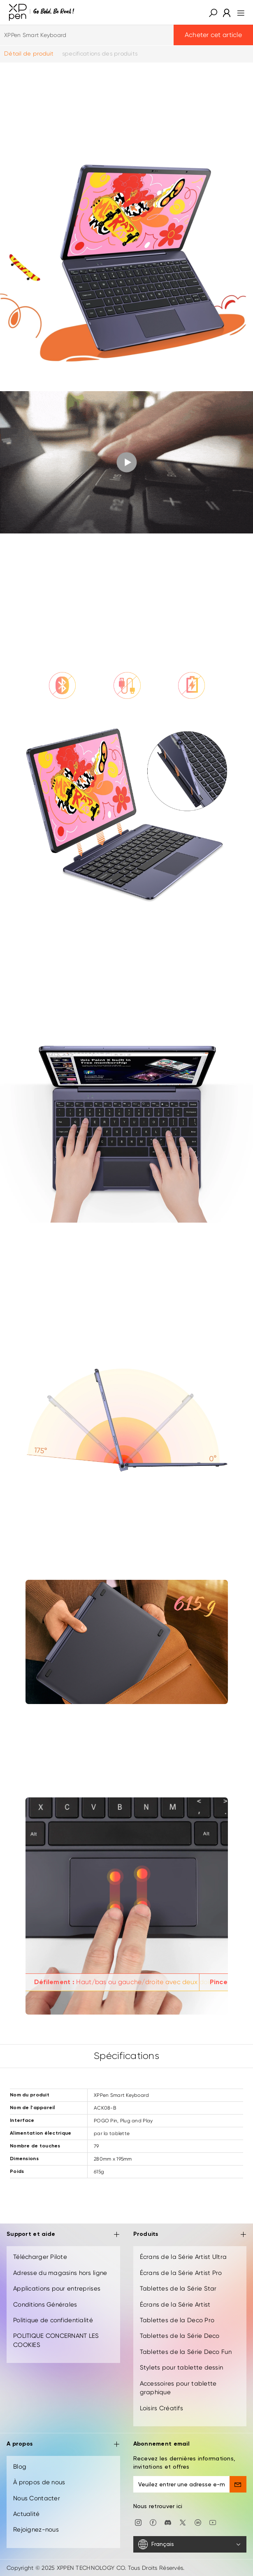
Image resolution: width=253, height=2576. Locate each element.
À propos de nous (39, 2482)
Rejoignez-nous (36, 2529)
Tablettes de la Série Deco (180, 2335)
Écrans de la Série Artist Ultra (183, 2257)
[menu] (238, 12)
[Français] (190, 2544)
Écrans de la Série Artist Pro (181, 2273)
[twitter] (183, 2522)
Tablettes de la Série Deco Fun (186, 2352)
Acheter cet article (213, 35)
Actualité (26, 2514)
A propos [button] (63, 2444)
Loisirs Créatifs (161, 2408)
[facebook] (153, 2522)
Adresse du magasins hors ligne (60, 2273)
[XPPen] (41, 12)
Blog (19, 2466)
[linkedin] (198, 2522)
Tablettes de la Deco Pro (177, 2320)
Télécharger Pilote (40, 2257)
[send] (238, 2484)
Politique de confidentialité (53, 2320)
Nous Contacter (36, 2498)
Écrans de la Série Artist (175, 2304)
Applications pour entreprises (56, 2288)
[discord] (168, 2522)
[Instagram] (138, 2522)
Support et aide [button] (63, 2235)
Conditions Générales (45, 2304)
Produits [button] (190, 2235)
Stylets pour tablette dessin (181, 2367)
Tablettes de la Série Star (178, 2288)
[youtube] (213, 2522)
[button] (213, 12)
